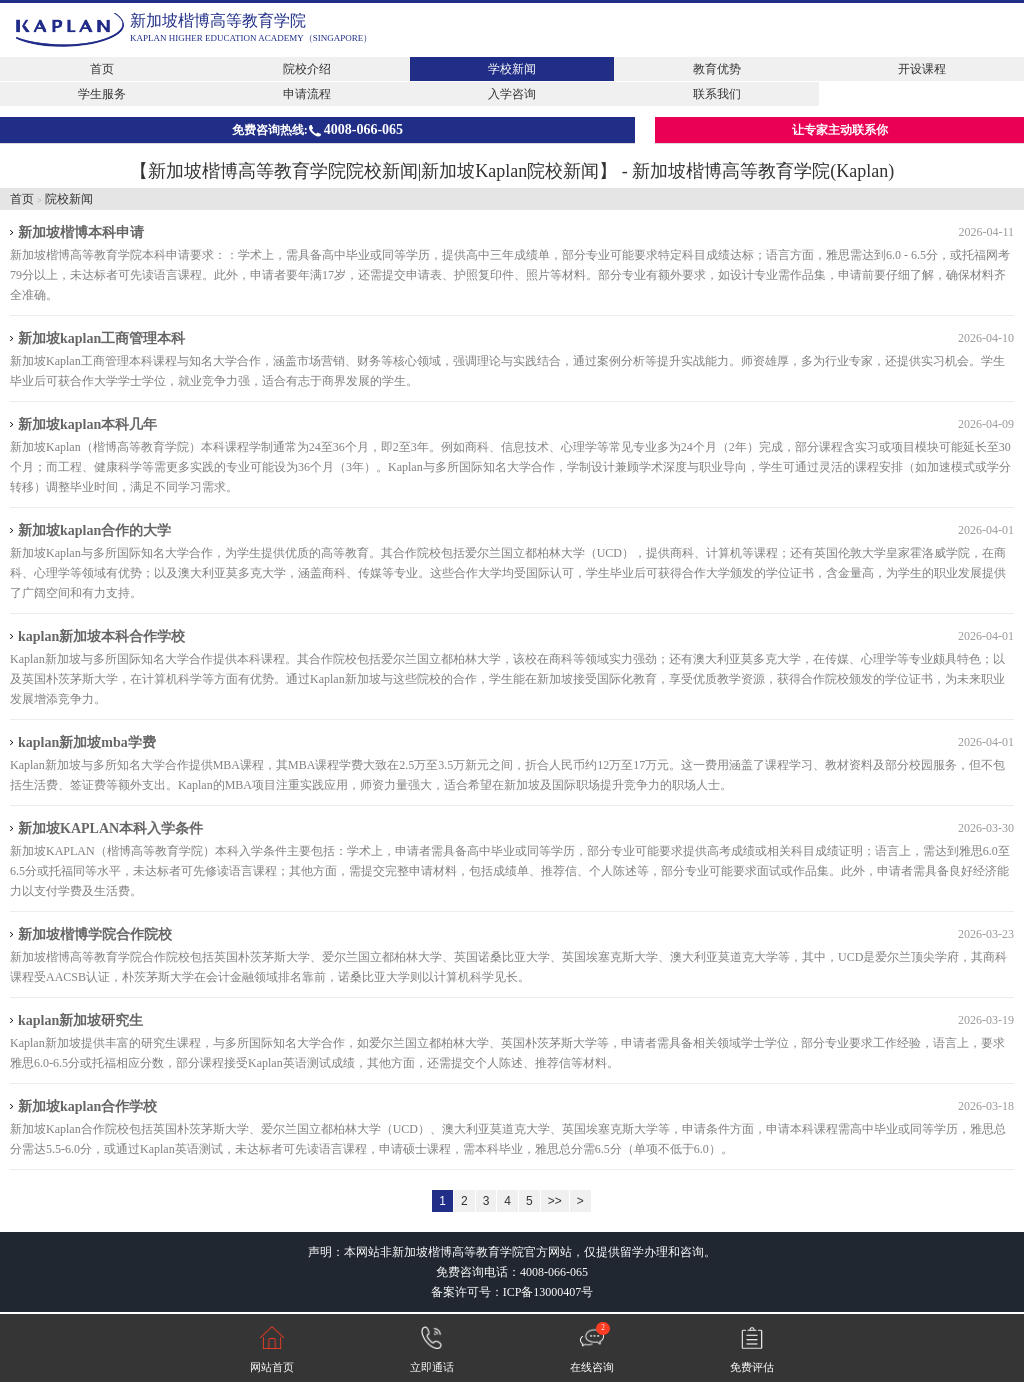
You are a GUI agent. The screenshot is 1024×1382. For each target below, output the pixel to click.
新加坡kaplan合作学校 (87, 1106)
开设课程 (922, 69)
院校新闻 (69, 199)
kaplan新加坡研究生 (80, 1020)
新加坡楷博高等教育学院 (218, 20)
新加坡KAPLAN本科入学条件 (110, 828)
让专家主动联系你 (840, 130)
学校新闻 (512, 69)
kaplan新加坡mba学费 (87, 742)
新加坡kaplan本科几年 (87, 424)
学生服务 (102, 94)
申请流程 (307, 94)
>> (555, 1201)
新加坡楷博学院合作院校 (95, 934)
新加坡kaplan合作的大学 (94, 530)
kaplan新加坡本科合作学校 (101, 636)
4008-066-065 (554, 1272)
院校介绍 (307, 69)
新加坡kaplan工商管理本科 (101, 338)
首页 (102, 69)
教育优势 (717, 69)
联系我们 (717, 94)
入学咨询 (512, 94)
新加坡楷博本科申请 (81, 232)
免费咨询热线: (317, 129)
